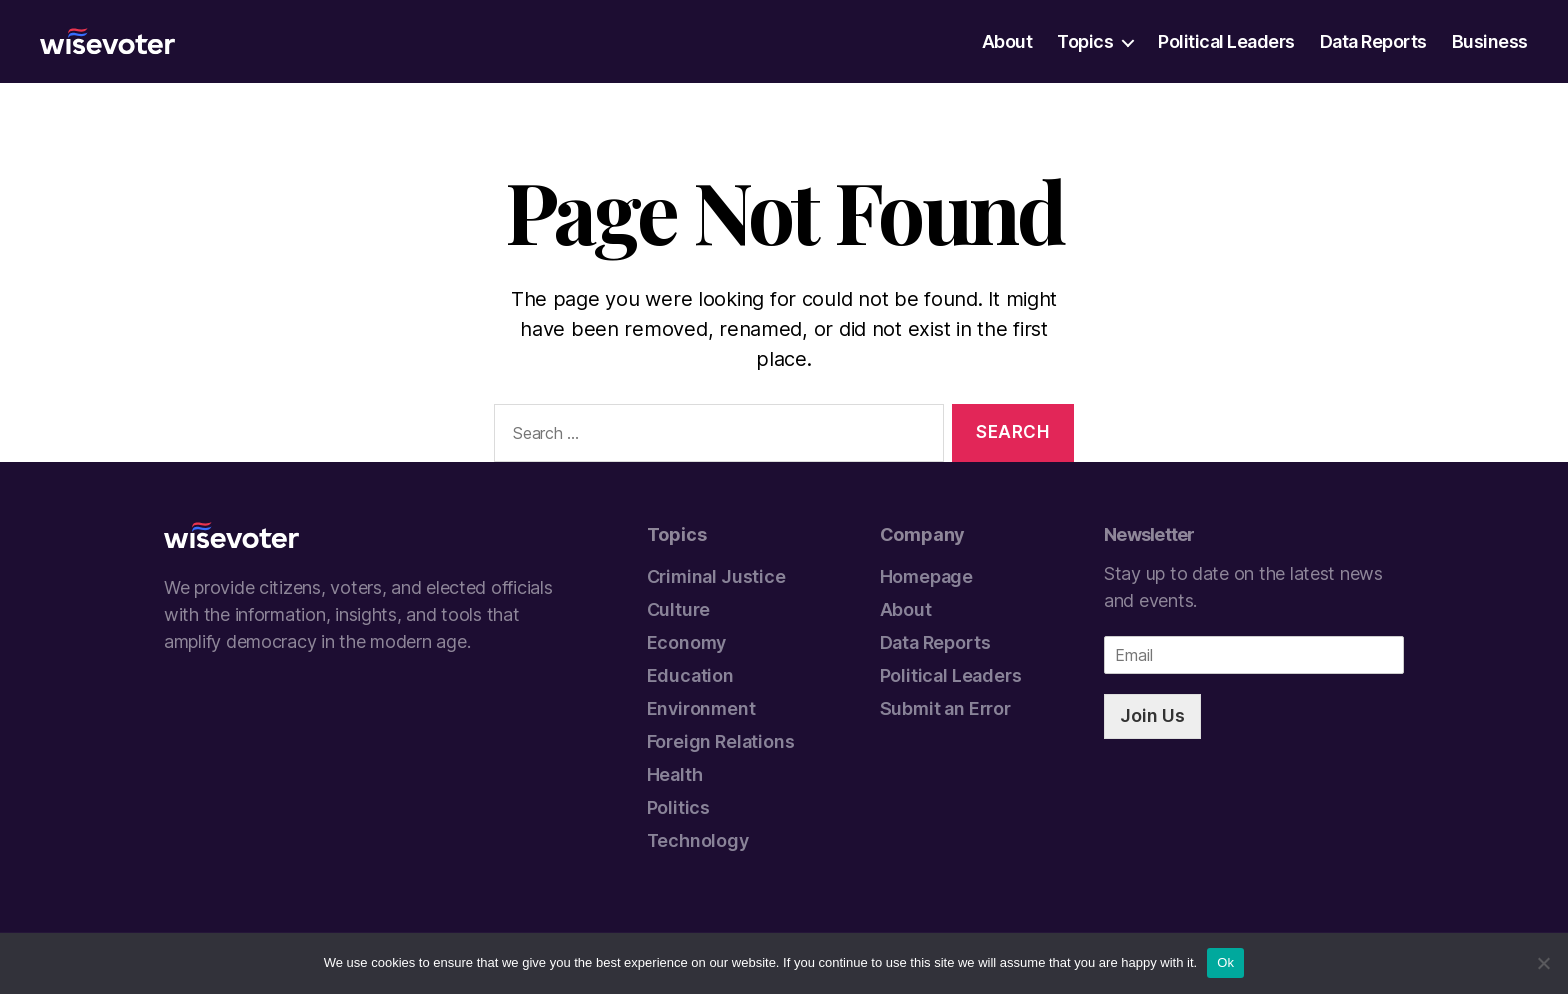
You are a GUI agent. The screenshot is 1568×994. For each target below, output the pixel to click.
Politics (679, 807)
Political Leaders (1226, 42)
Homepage (927, 576)
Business (1490, 42)
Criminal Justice (716, 576)
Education (690, 675)
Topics (1085, 42)
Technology (698, 840)
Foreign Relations (721, 741)
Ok (1225, 962)
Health (675, 774)
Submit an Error (945, 708)
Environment (701, 708)
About (1007, 42)
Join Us (1152, 715)
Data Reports (1373, 42)
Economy (687, 642)
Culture (679, 609)
